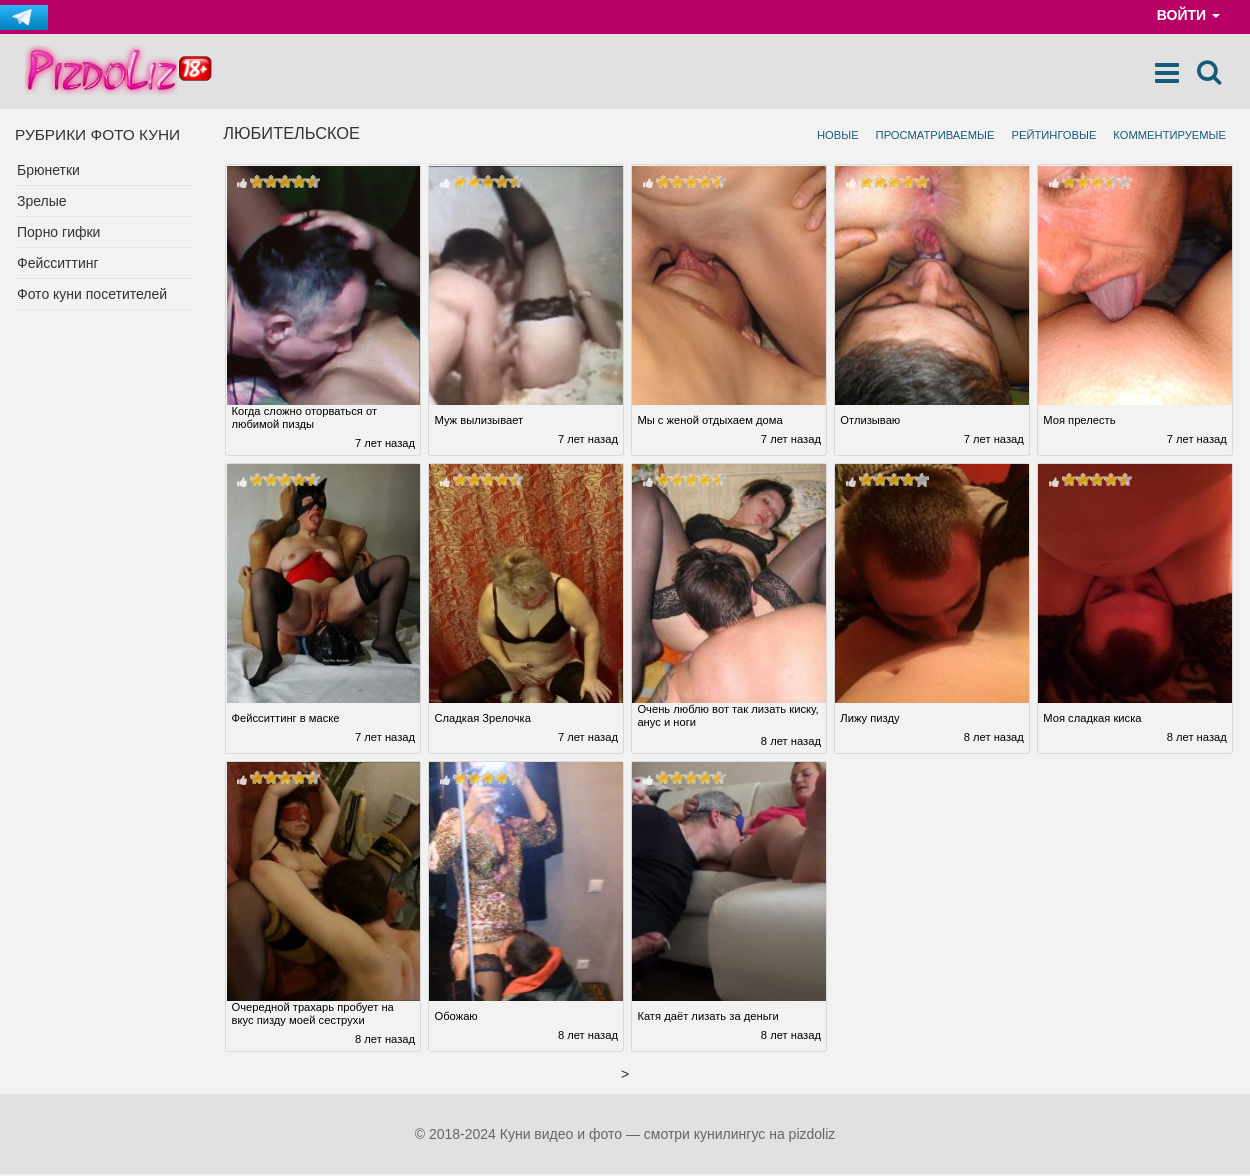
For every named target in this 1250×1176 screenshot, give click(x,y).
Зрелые (42, 202)
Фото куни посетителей (92, 295)
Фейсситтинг (58, 264)
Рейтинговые (1053, 136)
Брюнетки (48, 171)
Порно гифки (58, 233)
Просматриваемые (935, 136)
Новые (838, 136)
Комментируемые (1169, 136)
